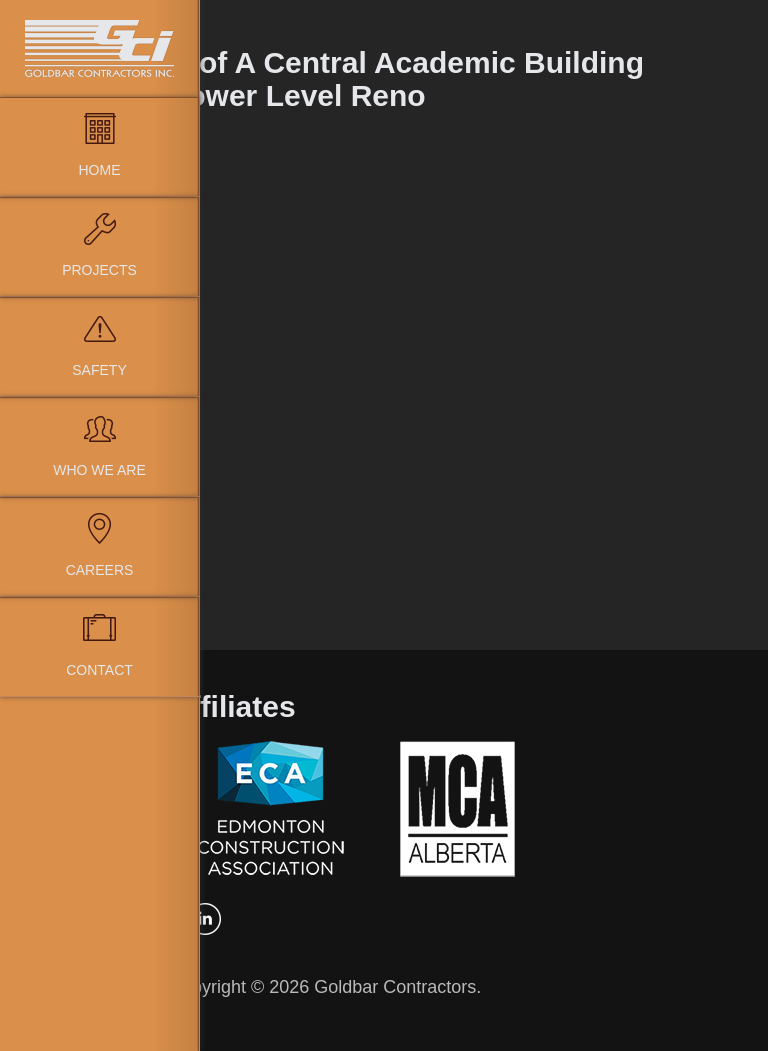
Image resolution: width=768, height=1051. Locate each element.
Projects (99, 270)
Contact (99, 670)
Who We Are (99, 470)
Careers (100, 570)
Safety (99, 370)
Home (100, 170)
